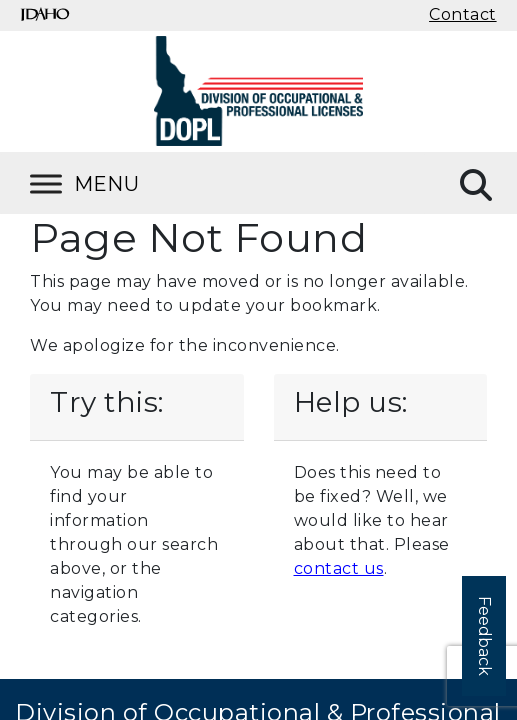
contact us (339, 568)
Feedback (484, 636)
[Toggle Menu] (110, 183)
